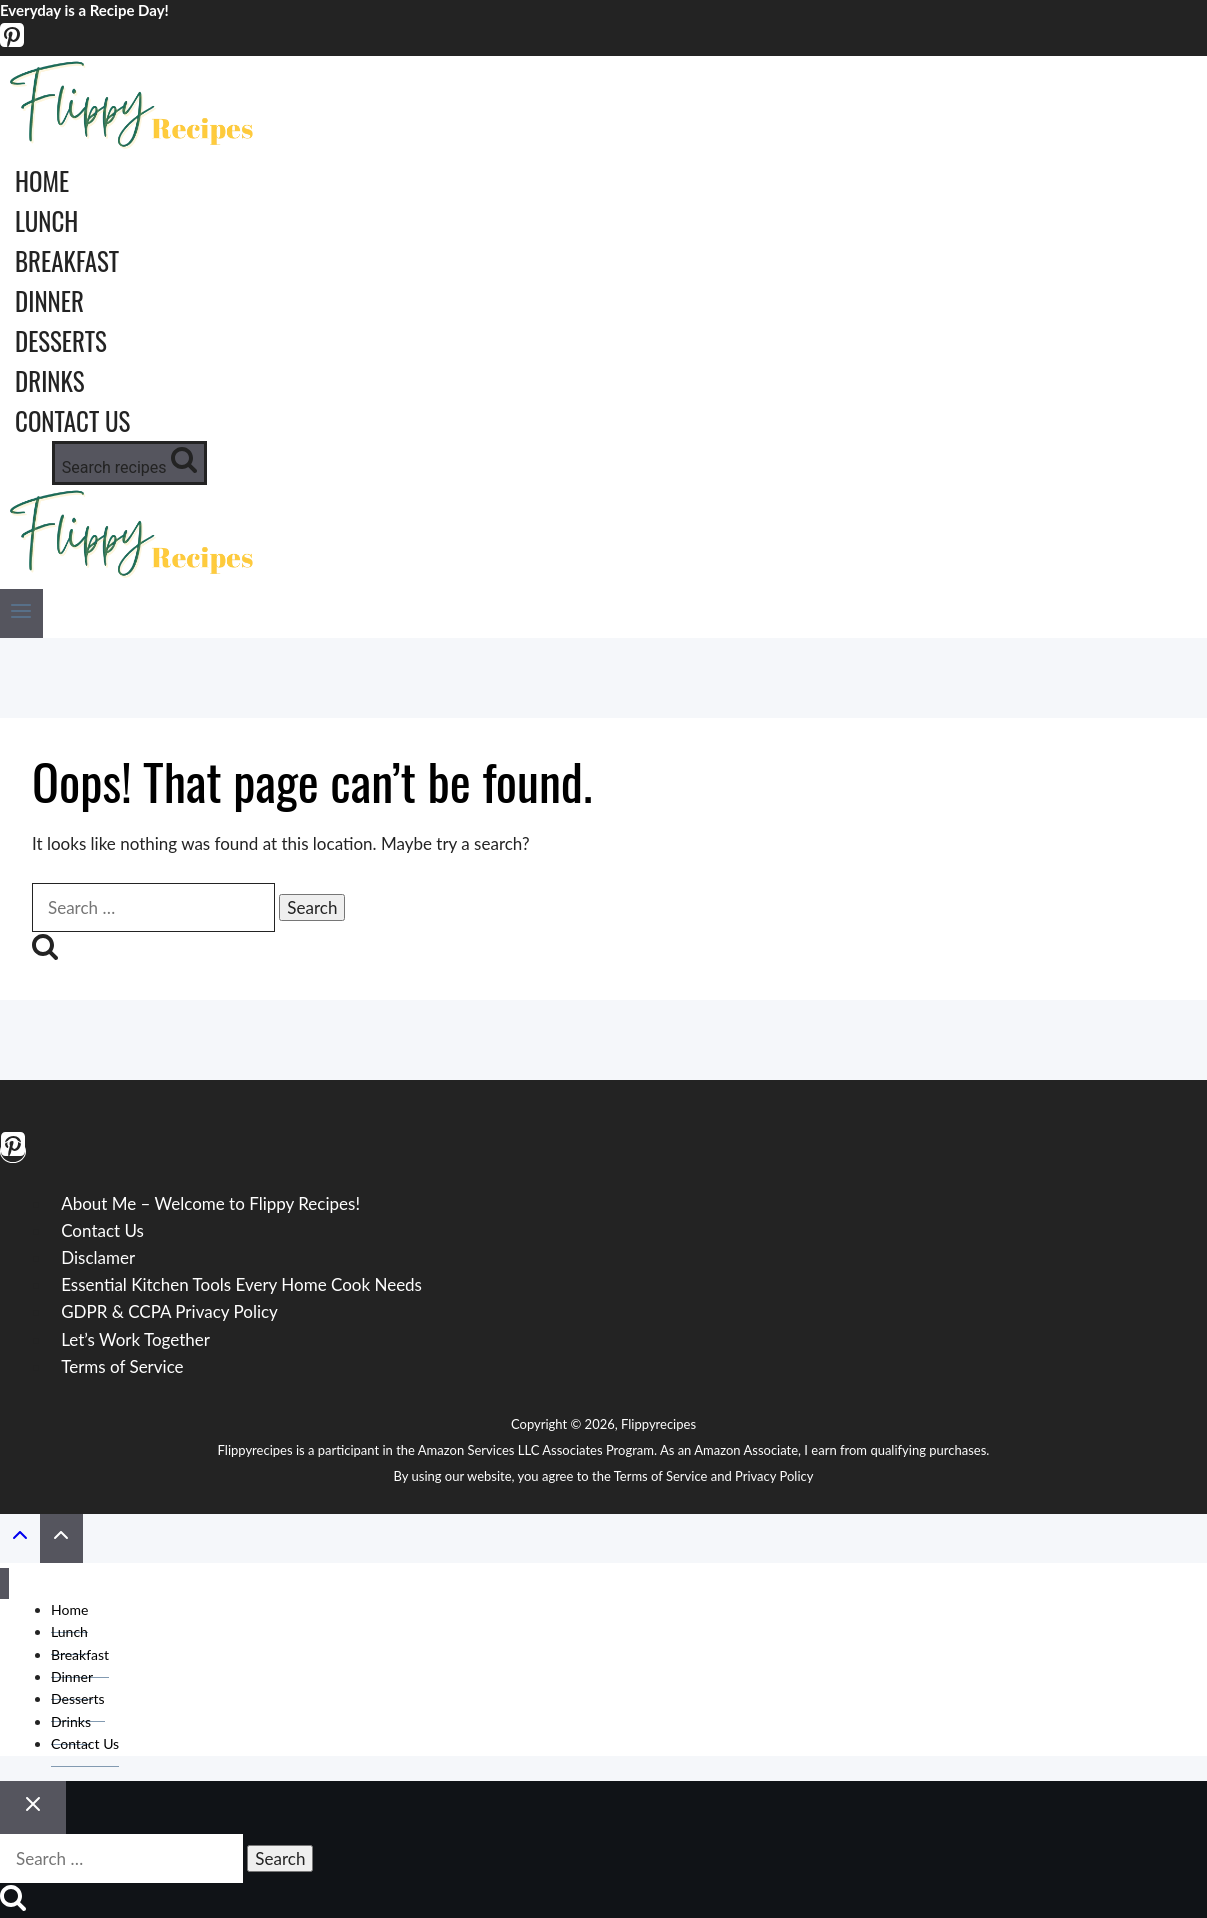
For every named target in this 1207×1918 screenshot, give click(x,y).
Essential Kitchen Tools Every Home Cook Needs (241, 1284)
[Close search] (33, 1807)
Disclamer (98, 1257)
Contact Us (72, 420)
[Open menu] (21, 613)
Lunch (46, 220)
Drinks (50, 380)
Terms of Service (122, 1366)
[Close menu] (4, 1583)
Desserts (61, 340)
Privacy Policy (774, 1476)
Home (42, 180)
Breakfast (67, 260)
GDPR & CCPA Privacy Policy (169, 1311)
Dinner (49, 300)
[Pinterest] (12, 42)
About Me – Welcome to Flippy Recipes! (210, 1203)
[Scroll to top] (20, 1539)
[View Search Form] (129, 463)
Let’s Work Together (135, 1339)
